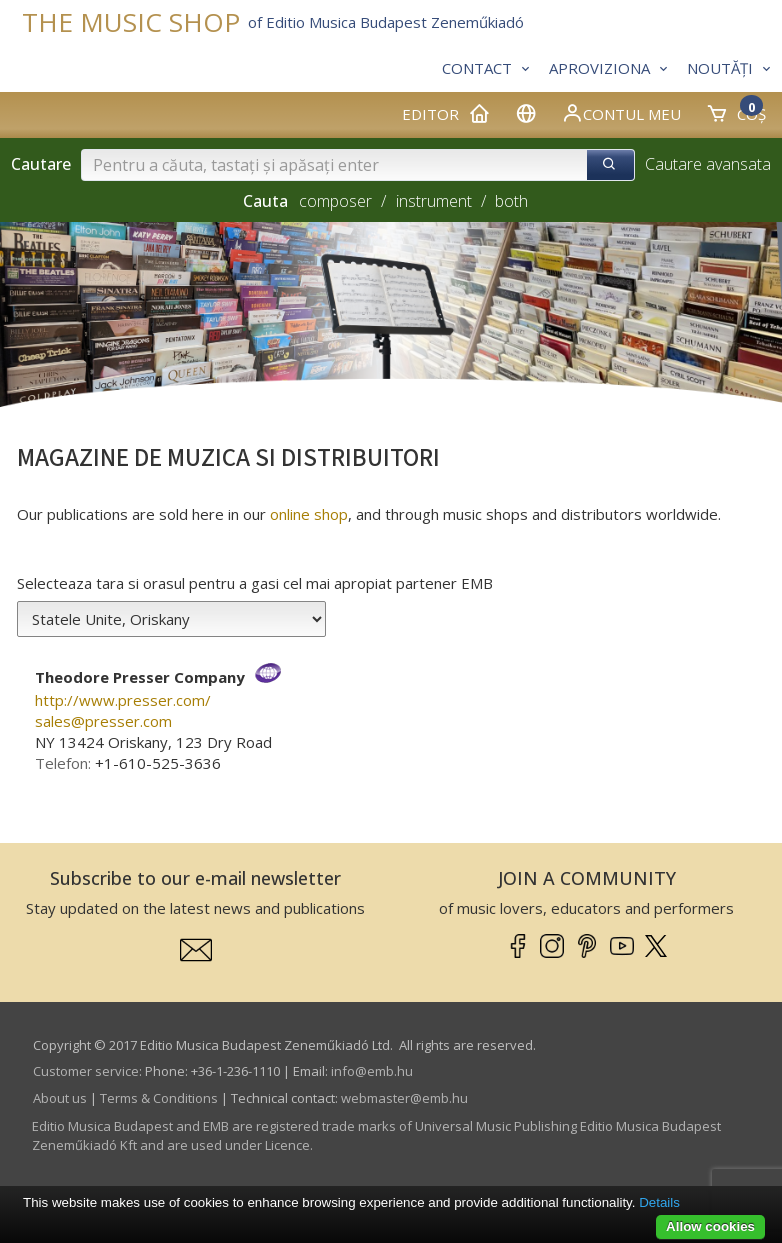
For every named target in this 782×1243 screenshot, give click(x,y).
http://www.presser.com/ (123, 700)
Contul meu (621, 113)
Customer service (86, 1071)
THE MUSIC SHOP (131, 22)
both (511, 201)
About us (60, 1098)
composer (335, 201)
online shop (309, 514)
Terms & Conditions (159, 1098)
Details (659, 1202)
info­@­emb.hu (372, 1071)
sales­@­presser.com (103, 721)
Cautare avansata (708, 164)
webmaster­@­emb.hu (404, 1098)
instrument (434, 201)
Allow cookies (710, 1226)
